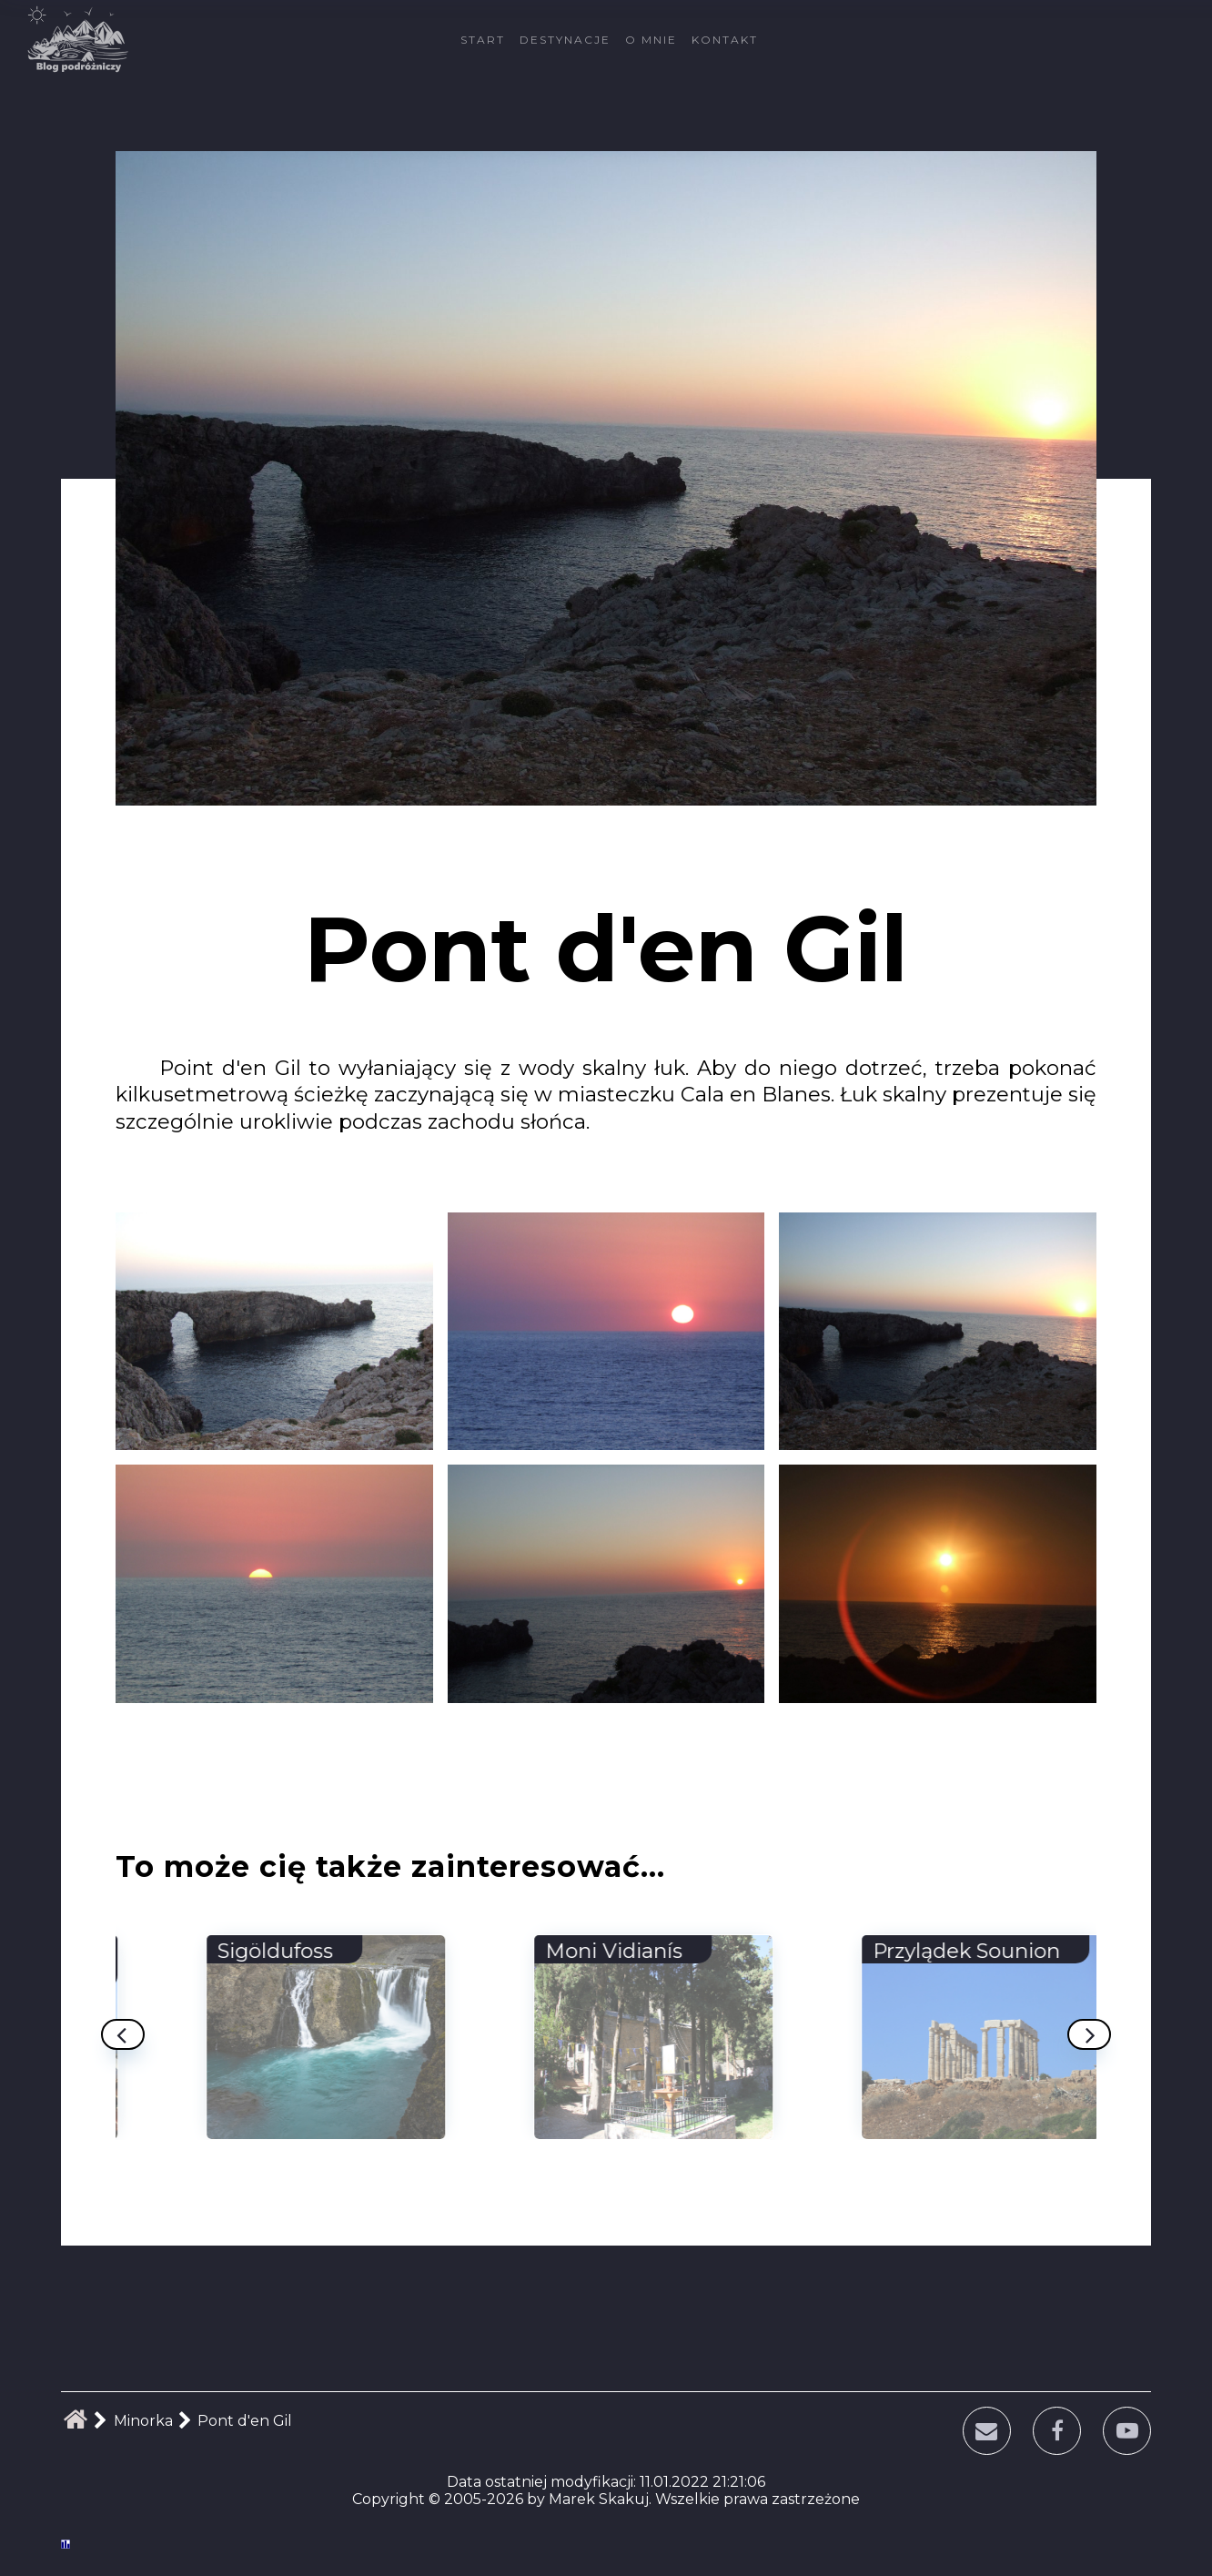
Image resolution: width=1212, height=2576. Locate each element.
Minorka (143, 2420)
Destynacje (565, 39)
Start (482, 39)
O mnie (651, 39)
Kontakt (725, 39)
